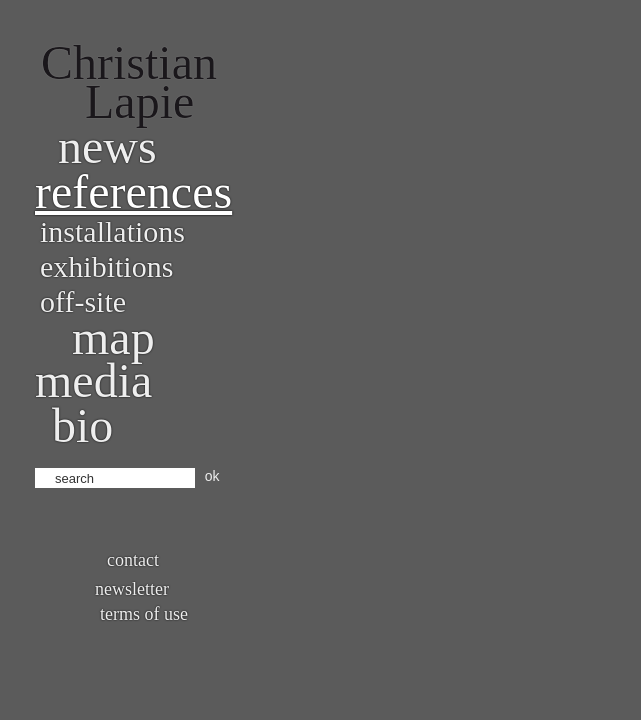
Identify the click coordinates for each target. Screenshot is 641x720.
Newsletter (132, 589)
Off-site (83, 301)
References (133, 191)
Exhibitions (106, 266)
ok (212, 476)
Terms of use (144, 614)
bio (82, 425)
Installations (112, 231)
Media (93, 380)
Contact (133, 560)
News (107, 146)
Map (113, 337)
